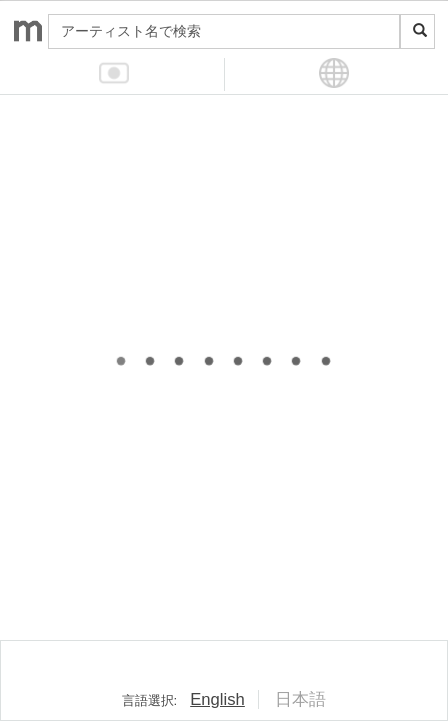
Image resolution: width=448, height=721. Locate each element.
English (217, 699)
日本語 (300, 699)
